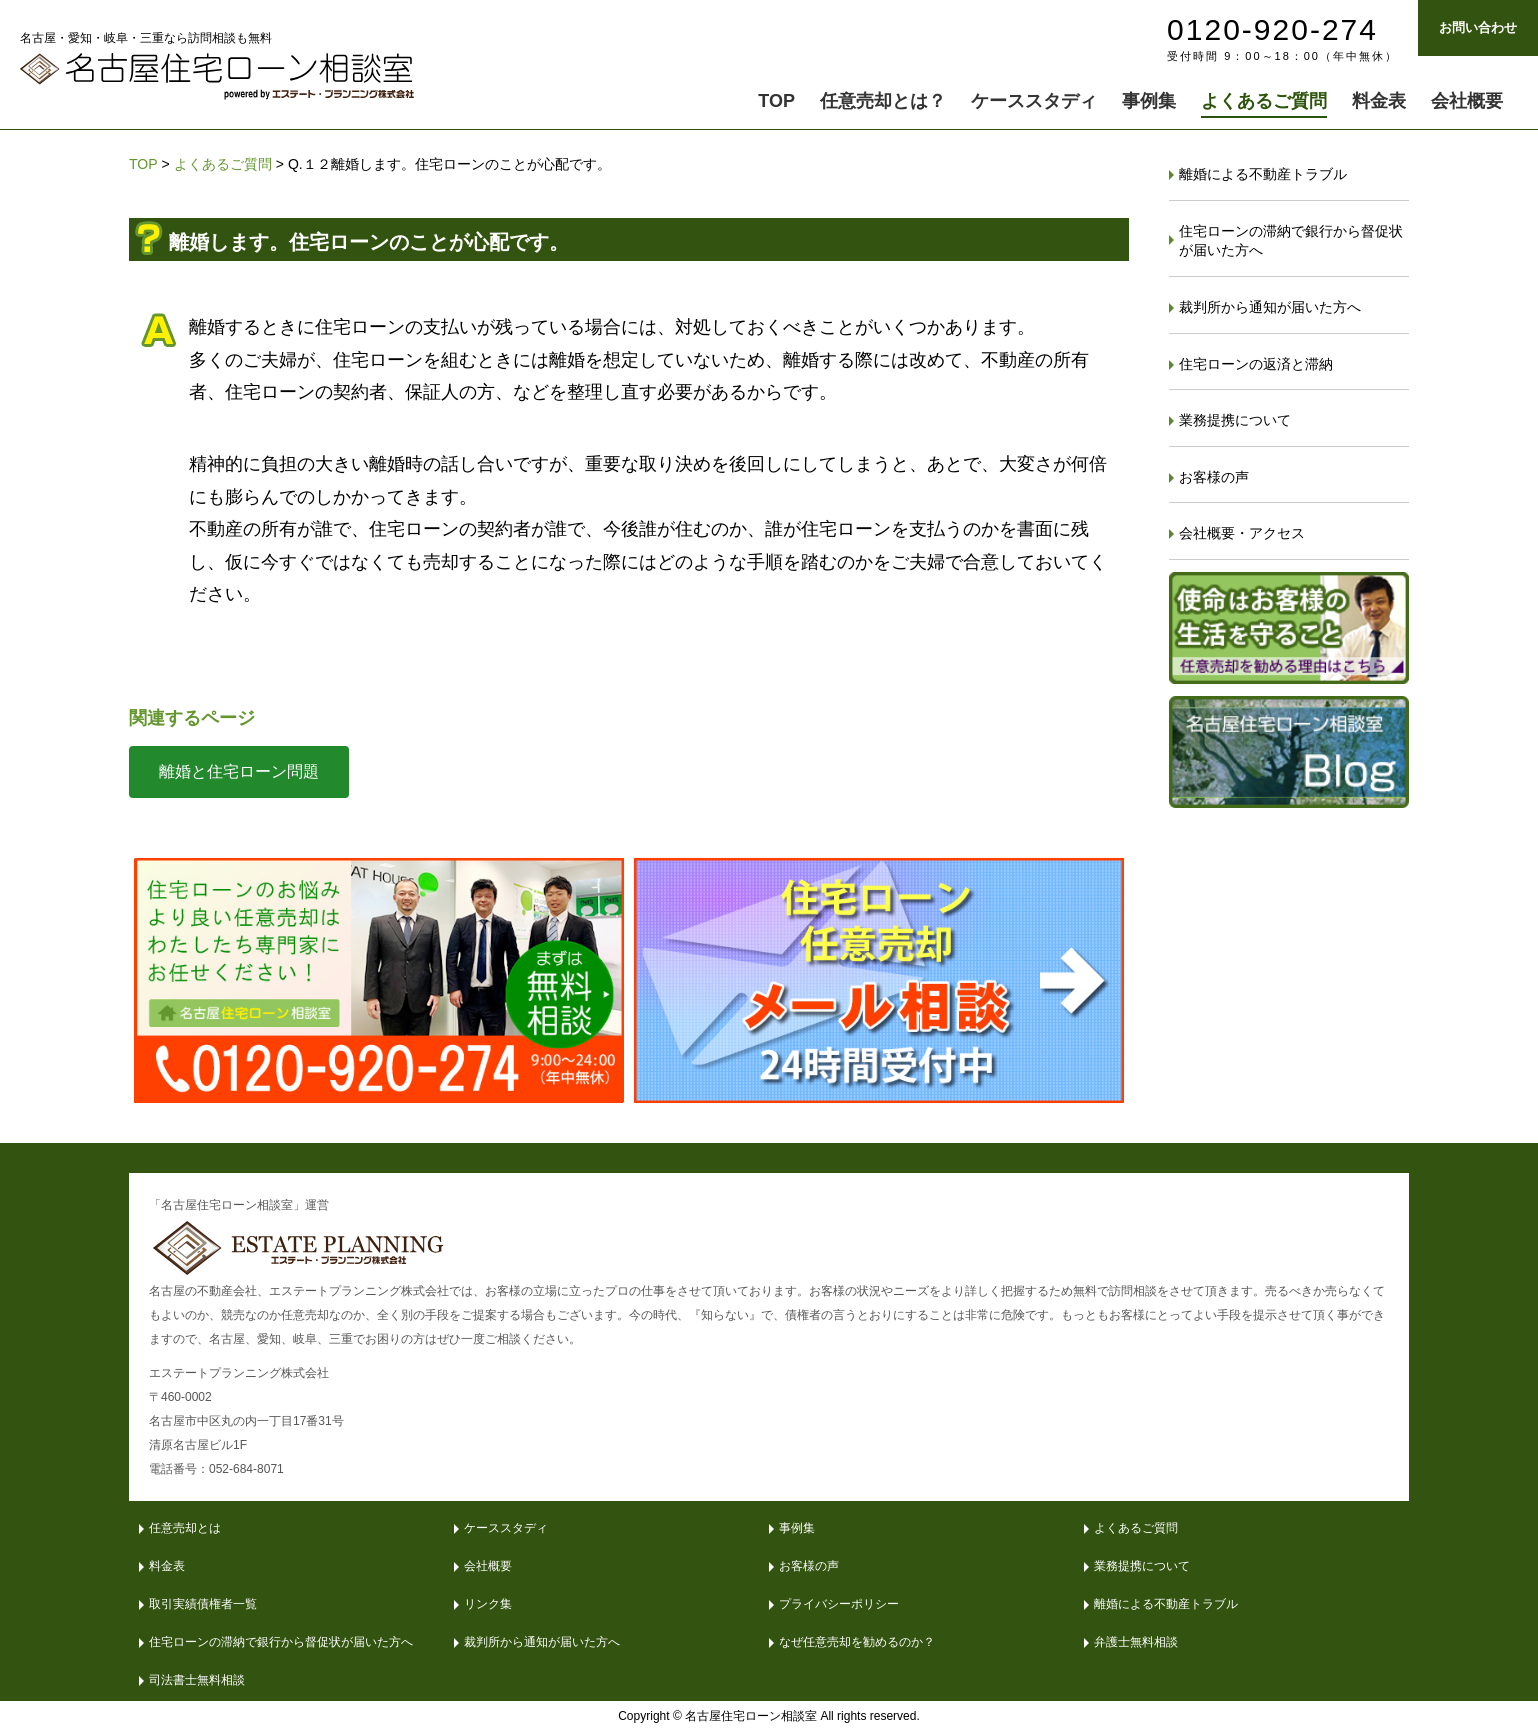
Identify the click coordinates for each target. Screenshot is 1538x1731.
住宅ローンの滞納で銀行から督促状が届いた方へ (1291, 241)
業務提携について (1235, 420)
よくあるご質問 (223, 164)
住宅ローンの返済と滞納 (1256, 364)
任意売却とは (185, 1528)
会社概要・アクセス (1242, 533)
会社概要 (488, 1566)
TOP (143, 164)
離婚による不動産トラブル (1263, 174)
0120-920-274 (1272, 29)
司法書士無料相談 (197, 1680)
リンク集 (488, 1604)
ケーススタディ (506, 1528)
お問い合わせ (1478, 27)
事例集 (797, 1528)
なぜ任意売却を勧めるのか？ (857, 1642)
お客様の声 (1214, 477)
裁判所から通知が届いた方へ (1270, 307)
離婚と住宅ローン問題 (239, 771)
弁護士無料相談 (1136, 1642)
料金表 (167, 1566)
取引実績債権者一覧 (203, 1604)
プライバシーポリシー (839, 1604)
